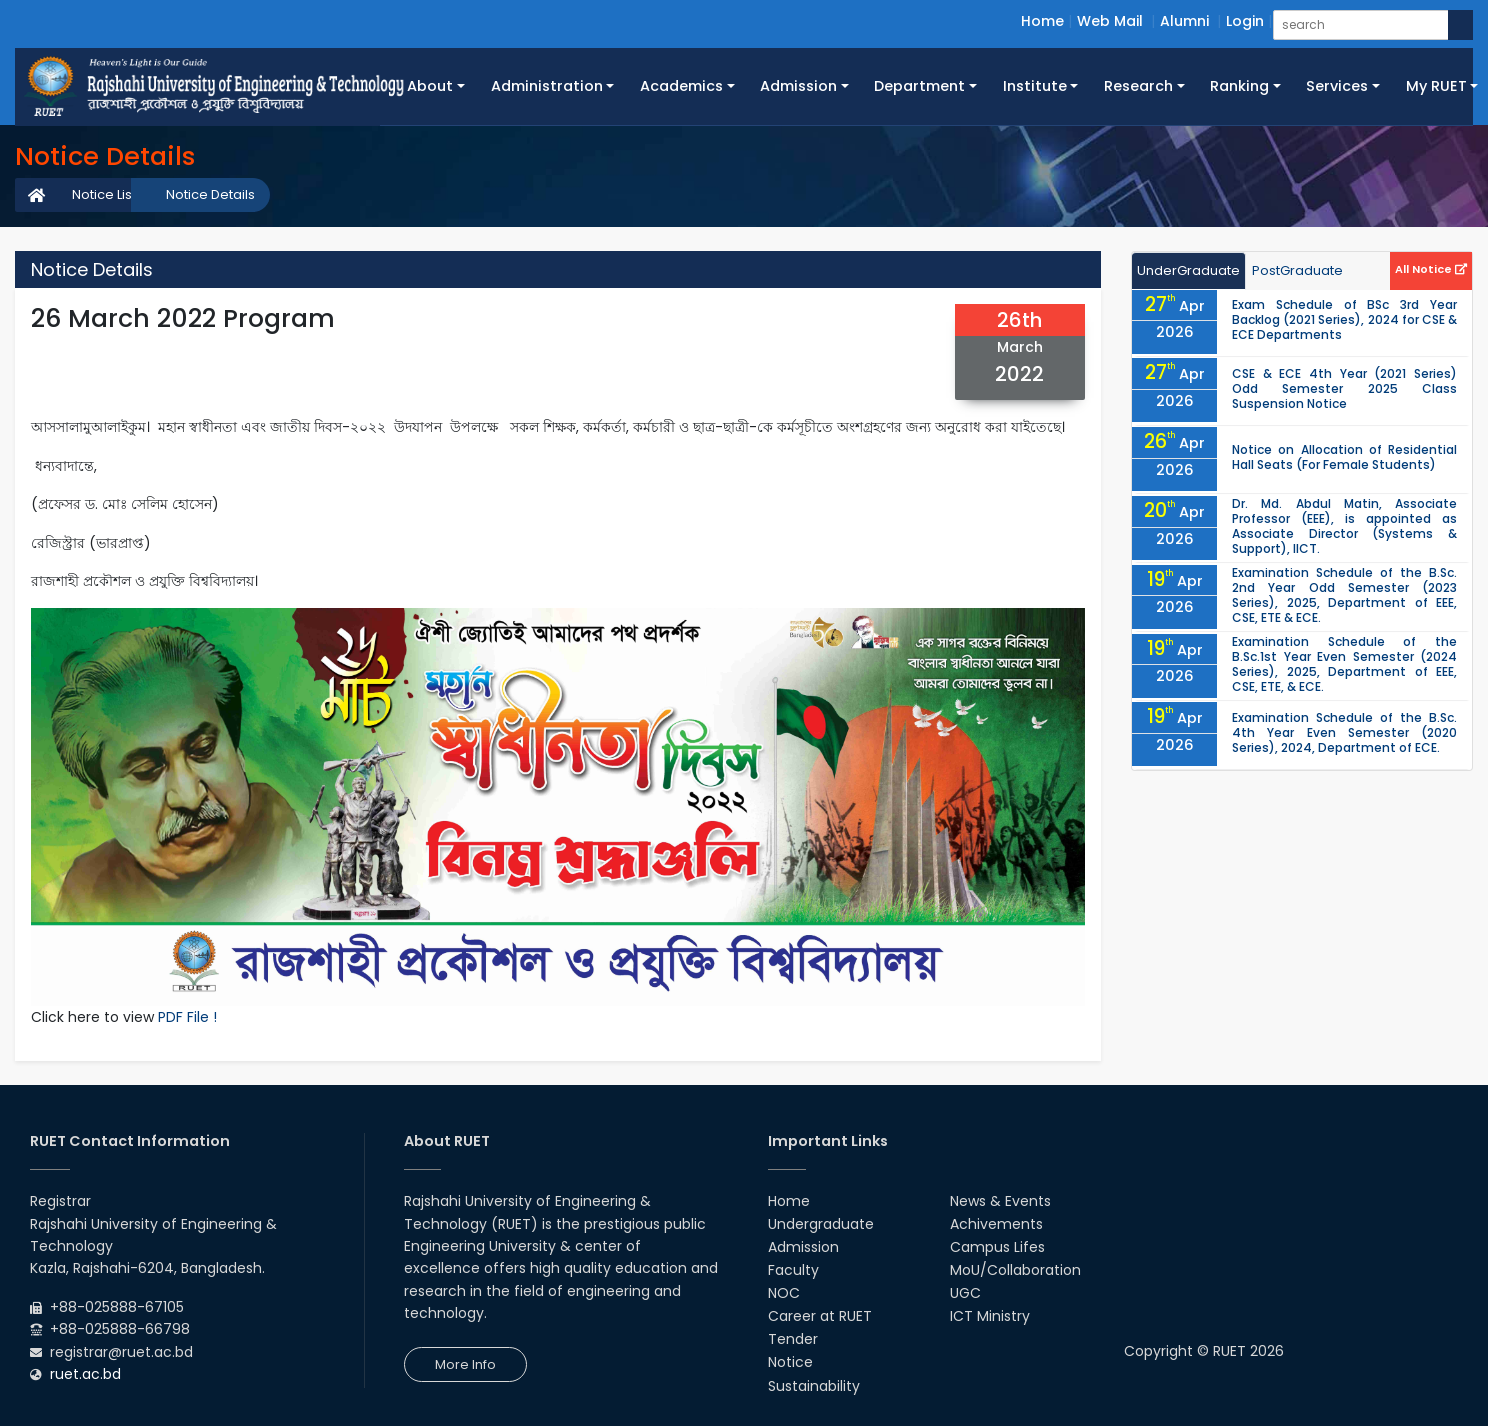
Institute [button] (1035, 86)
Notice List (104, 194)
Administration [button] (547, 86)
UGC (965, 1293)
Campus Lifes (997, 1247)
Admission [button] (798, 86)
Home (1042, 21)
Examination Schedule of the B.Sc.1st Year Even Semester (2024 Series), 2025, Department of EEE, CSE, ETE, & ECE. (1344, 664)
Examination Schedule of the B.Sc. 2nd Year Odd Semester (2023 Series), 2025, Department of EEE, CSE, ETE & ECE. (1344, 595)
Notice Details (210, 194)
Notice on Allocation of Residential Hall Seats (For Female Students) (1344, 457)
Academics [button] (681, 86)
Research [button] (1138, 86)
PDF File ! (187, 1017)
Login (1245, 21)
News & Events (1000, 1201)
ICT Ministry (990, 1316)
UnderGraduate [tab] (1188, 270)
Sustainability (814, 1386)
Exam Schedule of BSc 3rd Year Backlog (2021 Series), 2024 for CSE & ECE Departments (1344, 319)
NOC (784, 1293)
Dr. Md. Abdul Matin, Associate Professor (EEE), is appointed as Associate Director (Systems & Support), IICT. (1344, 526)
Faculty (793, 1270)
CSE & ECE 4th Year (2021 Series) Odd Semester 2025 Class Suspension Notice (1344, 388)
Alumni (1184, 21)
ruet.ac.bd (85, 1374)
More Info (465, 1364)
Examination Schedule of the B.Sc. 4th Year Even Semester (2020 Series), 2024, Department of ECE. (1344, 732)
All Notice (1431, 269)
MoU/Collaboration (1015, 1270)
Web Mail (1110, 21)
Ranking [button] (1239, 86)
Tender (793, 1339)
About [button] (430, 86)
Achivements (996, 1224)
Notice (790, 1362)
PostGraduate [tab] (1297, 270)
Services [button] (1337, 86)
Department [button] (919, 86)
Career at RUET (820, 1316)
